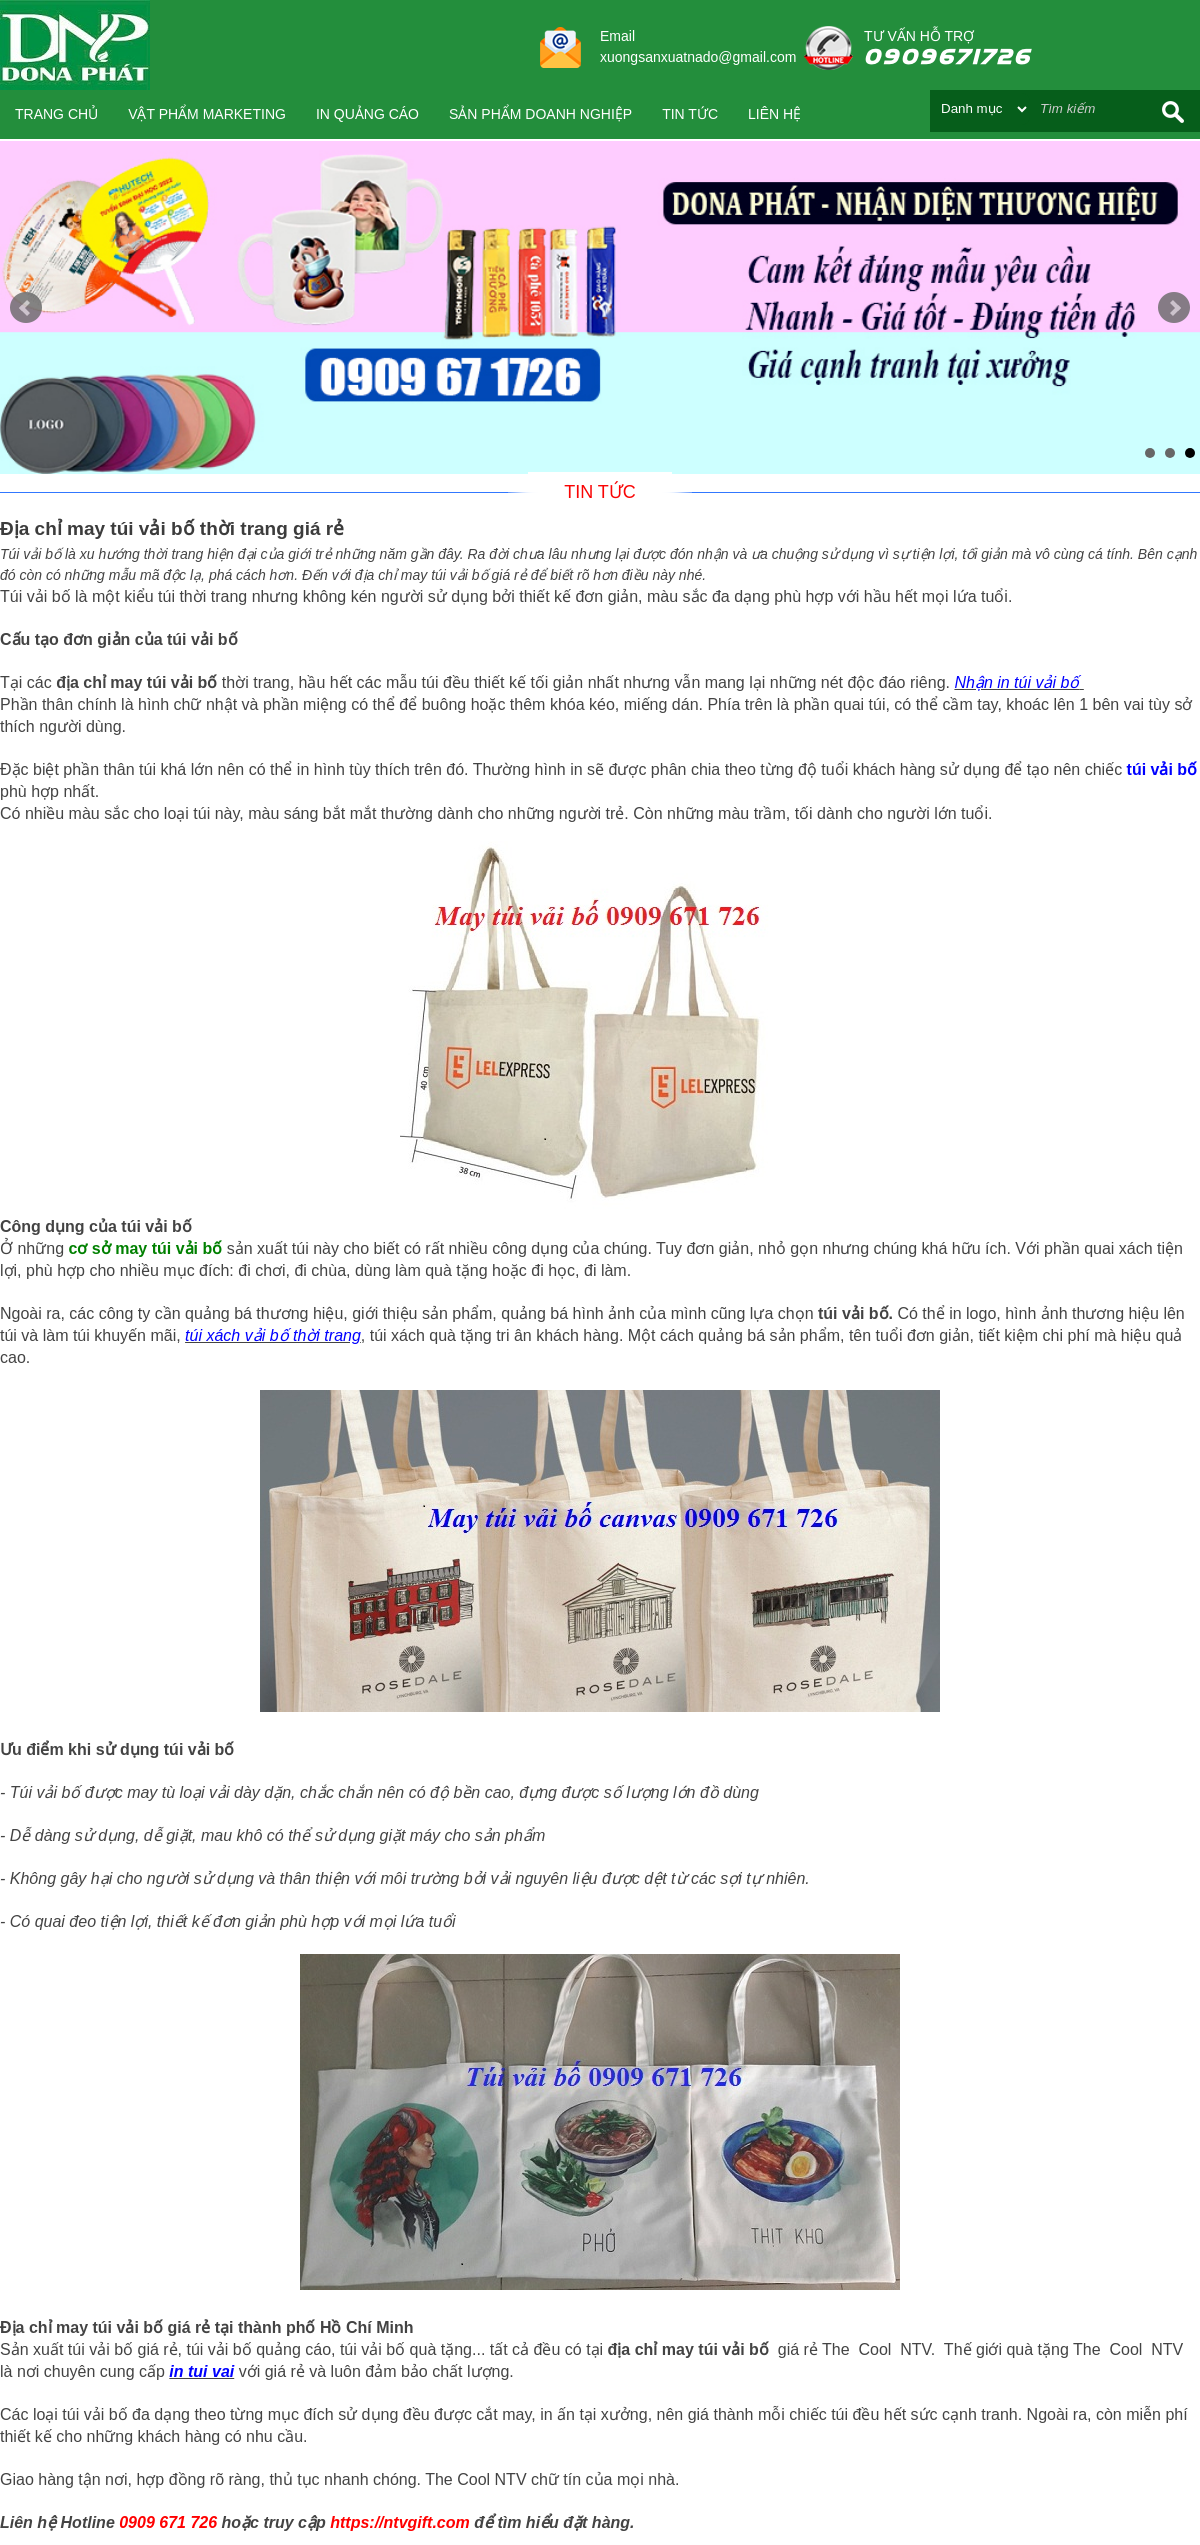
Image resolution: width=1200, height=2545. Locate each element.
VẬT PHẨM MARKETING (207, 114)
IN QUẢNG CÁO (367, 114)
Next (1174, 308)
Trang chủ (56, 114)
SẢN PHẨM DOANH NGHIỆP (540, 114)
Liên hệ (774, 114)
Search (1173, 111)
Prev (26, 308)
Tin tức (690, 114)
